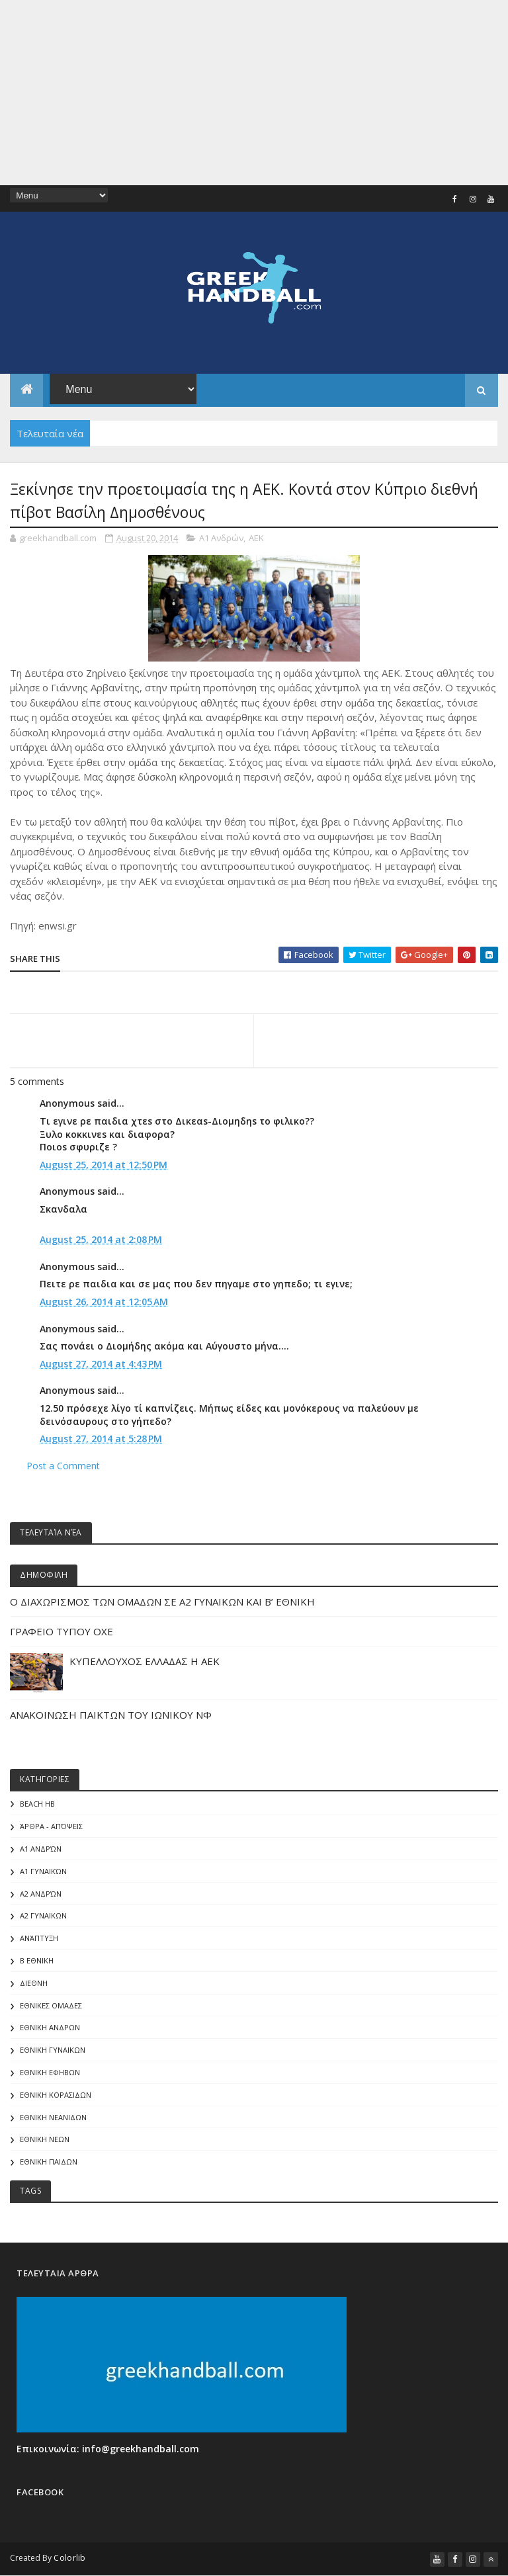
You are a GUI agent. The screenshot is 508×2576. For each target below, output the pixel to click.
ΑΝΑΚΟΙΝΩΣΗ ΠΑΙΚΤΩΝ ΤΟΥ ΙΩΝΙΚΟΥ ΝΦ (111, 1714)
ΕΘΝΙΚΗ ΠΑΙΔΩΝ (48, 2162)
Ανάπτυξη (39, 1938)
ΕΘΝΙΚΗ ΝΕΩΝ (44, 2139)
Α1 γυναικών (43, 1871)
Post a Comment (63, 1465)
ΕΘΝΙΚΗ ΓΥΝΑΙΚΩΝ (52, 2050)
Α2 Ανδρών (41, 1894)
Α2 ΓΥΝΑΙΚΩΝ (43, 1915)
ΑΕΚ (256, 538)
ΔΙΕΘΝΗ (34, 1983)
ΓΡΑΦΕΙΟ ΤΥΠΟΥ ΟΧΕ (61, 1631)
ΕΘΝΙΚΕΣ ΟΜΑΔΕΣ (51, 2005)
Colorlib (69, 2557)
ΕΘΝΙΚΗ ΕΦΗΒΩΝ (50, 2072)
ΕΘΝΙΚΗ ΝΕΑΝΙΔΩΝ (53, 2117)
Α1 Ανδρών (221, 538)
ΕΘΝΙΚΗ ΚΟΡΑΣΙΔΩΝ (55, 2095)
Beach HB (37, 1804)
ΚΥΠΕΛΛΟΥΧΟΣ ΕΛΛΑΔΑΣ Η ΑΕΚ (144, 1661)
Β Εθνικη (37, 1960)
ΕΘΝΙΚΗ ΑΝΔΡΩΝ (50, 2027)
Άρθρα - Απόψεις (51, 1826)
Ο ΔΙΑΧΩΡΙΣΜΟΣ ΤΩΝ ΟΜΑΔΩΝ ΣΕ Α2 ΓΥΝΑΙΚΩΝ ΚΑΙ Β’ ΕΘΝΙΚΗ (162, 1601)
